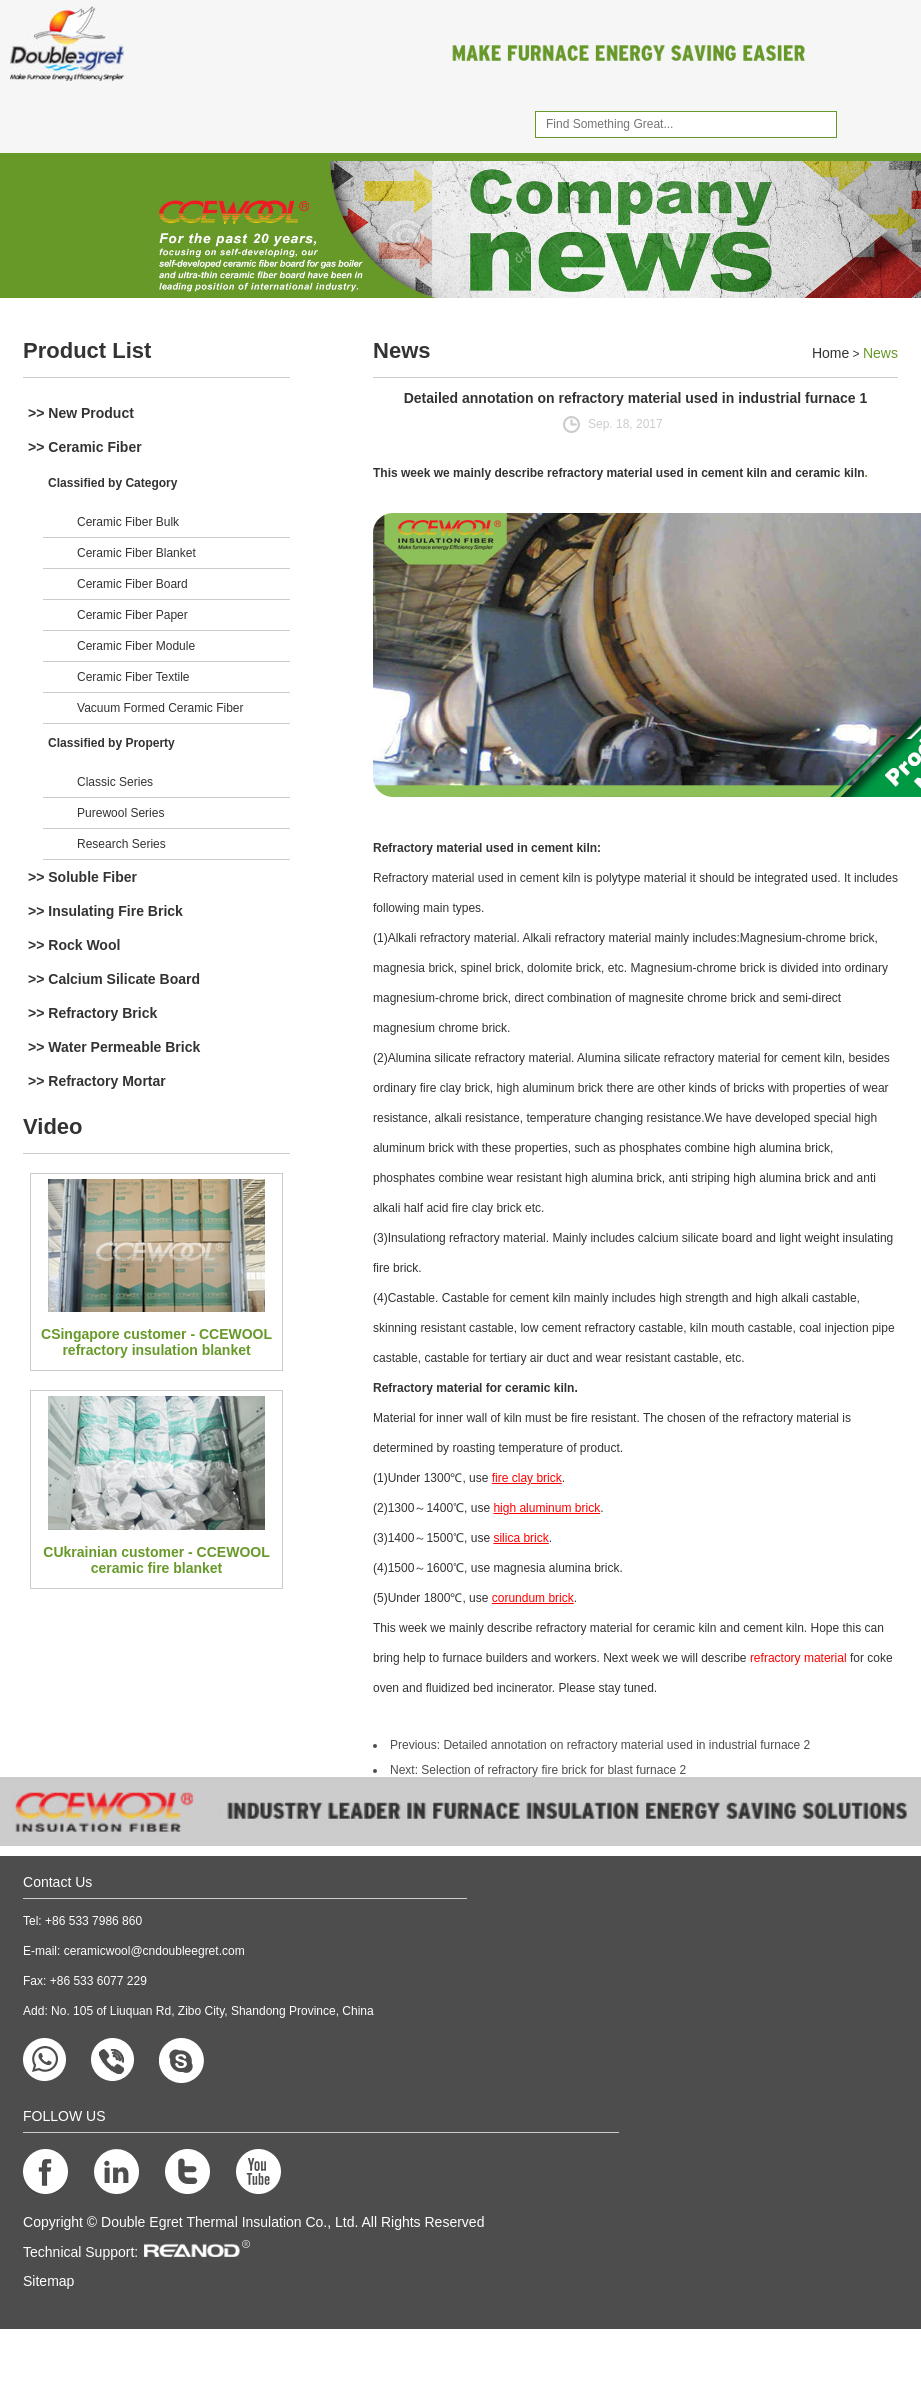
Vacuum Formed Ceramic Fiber (160, 708)
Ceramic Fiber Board (132, 584)
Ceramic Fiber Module (136, 646)
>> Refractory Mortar (97, 1081)
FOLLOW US (64, 2116)
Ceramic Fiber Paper (132, 615)
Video (53, 1126)
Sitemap (48, 2281)
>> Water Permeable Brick (114, 1047)
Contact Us (57, 1882)
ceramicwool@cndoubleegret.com (154, 1951)
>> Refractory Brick (92, 1013)
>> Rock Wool (74, 945)
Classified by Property (111, 743)
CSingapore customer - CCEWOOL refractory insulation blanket (156, 1342)
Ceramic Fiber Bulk (128, 522)
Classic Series (115, 782)
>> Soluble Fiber (82, 877)
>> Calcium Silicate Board (114, 979)
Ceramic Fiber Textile (133, 677)
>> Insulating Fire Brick (105, 911)
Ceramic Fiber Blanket (136, 553)
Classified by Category (112, 483)
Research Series (121, 844)
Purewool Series (120, 813)
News (401, 350)
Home (830, 353)
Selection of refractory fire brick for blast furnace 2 (553, 1770)
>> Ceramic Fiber (85, 447)
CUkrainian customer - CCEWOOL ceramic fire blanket (156, 1560)
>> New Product (81, 413)
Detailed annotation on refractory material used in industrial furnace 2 (626, 1745)
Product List (87, 350)
